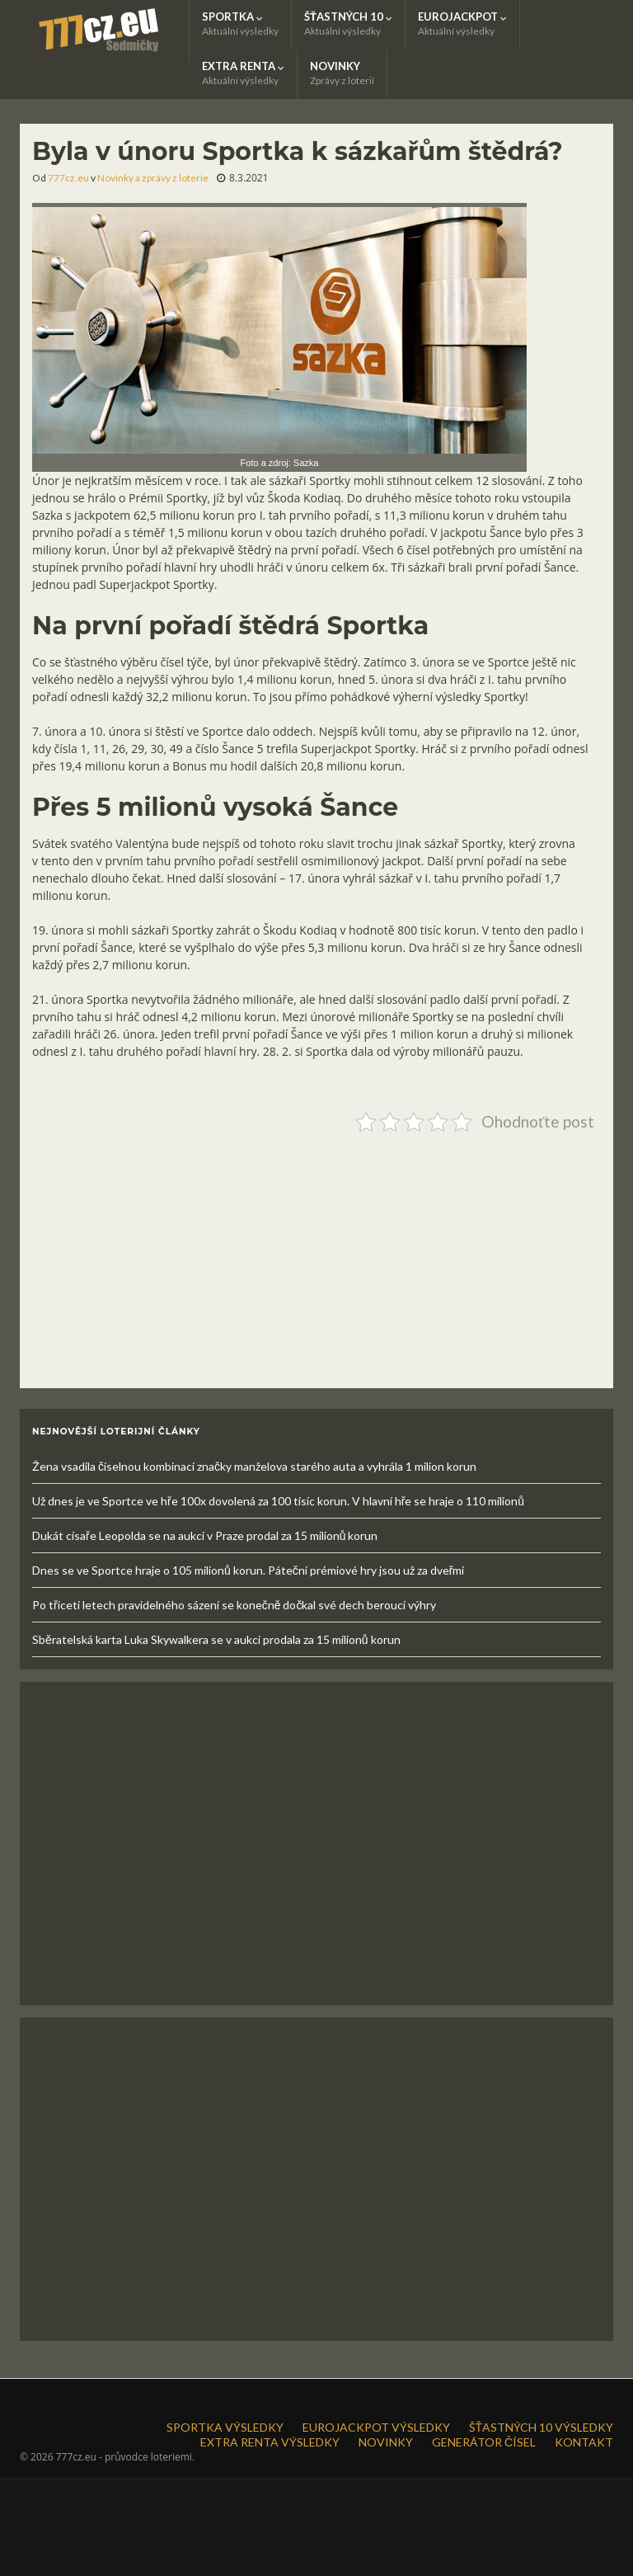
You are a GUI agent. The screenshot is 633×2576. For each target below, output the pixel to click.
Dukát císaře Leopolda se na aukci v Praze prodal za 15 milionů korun (204, 1535)
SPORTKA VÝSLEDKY (225, 2427)
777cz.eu (68, 178)
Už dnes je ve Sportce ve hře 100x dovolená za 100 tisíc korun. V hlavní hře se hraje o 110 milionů (278, 1501)
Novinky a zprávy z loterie (153, 178)
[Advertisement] (316, 1253)
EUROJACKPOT (462, 23)
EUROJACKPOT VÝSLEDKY (376, 2427)
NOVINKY (342, 73)
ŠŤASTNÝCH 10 (348, 23)
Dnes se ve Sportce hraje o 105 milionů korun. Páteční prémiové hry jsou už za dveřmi (248, 1570)
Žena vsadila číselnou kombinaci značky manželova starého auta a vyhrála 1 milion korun (254, 1466)
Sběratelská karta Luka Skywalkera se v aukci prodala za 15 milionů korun (216, 1639)
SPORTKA (240, 23)
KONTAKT (584, 2442)
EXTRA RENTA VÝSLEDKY (270, 2442)
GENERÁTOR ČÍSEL (484, 2442)
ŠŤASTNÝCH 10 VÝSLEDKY (541, 2427)
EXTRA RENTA (243, 73)
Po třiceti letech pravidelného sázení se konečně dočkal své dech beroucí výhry (234, 1605)
